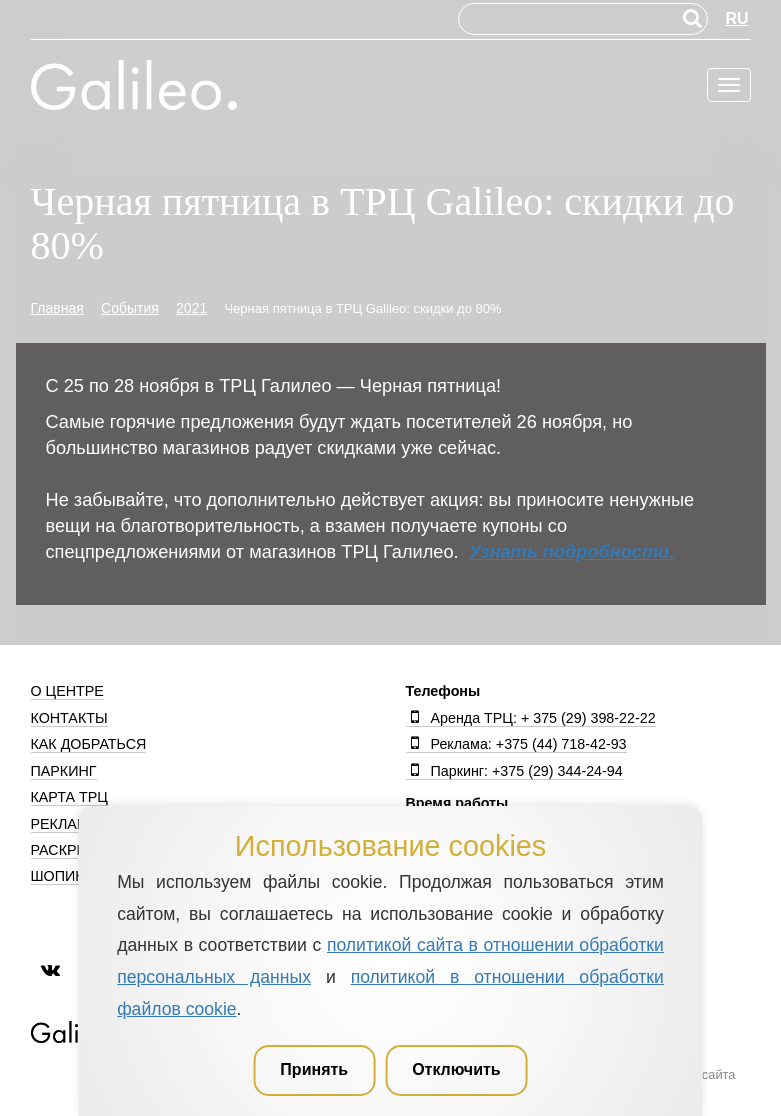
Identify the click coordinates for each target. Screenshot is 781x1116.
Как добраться (89, 744)
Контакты (69, 718)
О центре (67, 691)
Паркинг (64, 771)
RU (736, 18)
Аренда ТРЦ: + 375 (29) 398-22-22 (531, 718)
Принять (314, 1069)
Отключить (456, 1069)
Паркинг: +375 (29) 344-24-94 (514, 771)
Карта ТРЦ (69, 797)
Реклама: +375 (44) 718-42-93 (516, 744)
